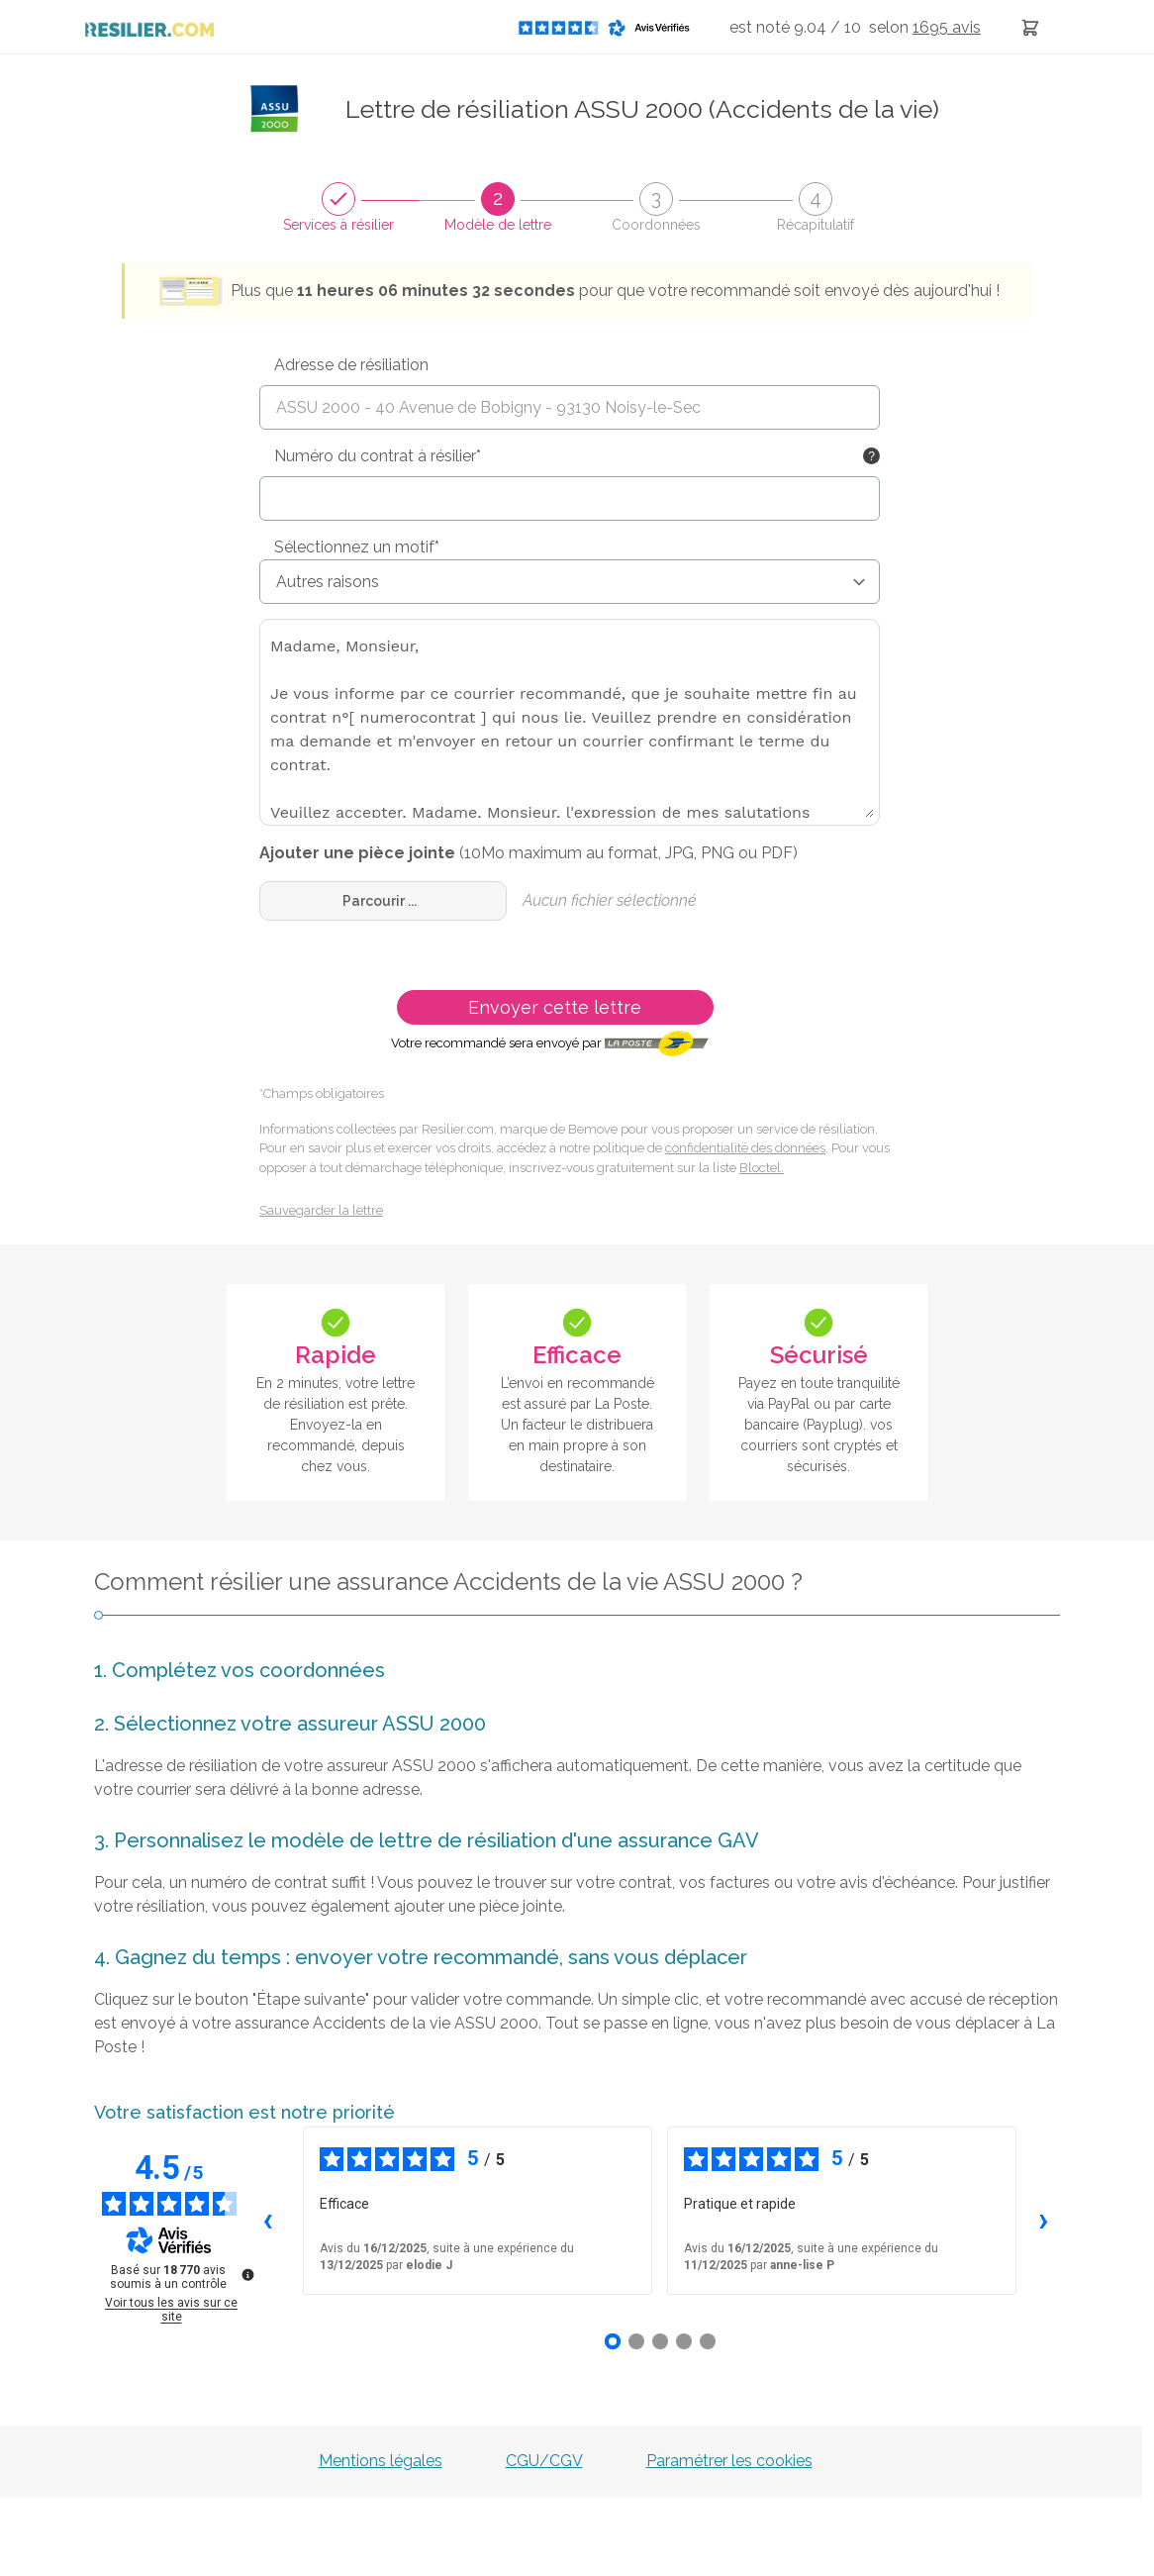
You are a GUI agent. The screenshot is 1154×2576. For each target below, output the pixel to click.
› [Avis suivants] (1043, 2219)
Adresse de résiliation (351, 364)
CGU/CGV (544, 2460)
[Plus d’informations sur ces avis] (246, 2273)
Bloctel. (761, 1167)
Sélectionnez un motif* (356, 547)
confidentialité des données (745, 1147)
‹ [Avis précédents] (267, 2219)
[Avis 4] (684, 2341)
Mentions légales (380, 2460)
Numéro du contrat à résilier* (377, 455)
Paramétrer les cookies (729, 2460)
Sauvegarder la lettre (321, 1210)
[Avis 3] (660, 2341)
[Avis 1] (613, 2341)
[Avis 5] (708, 2341)
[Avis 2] (636, 2341)
